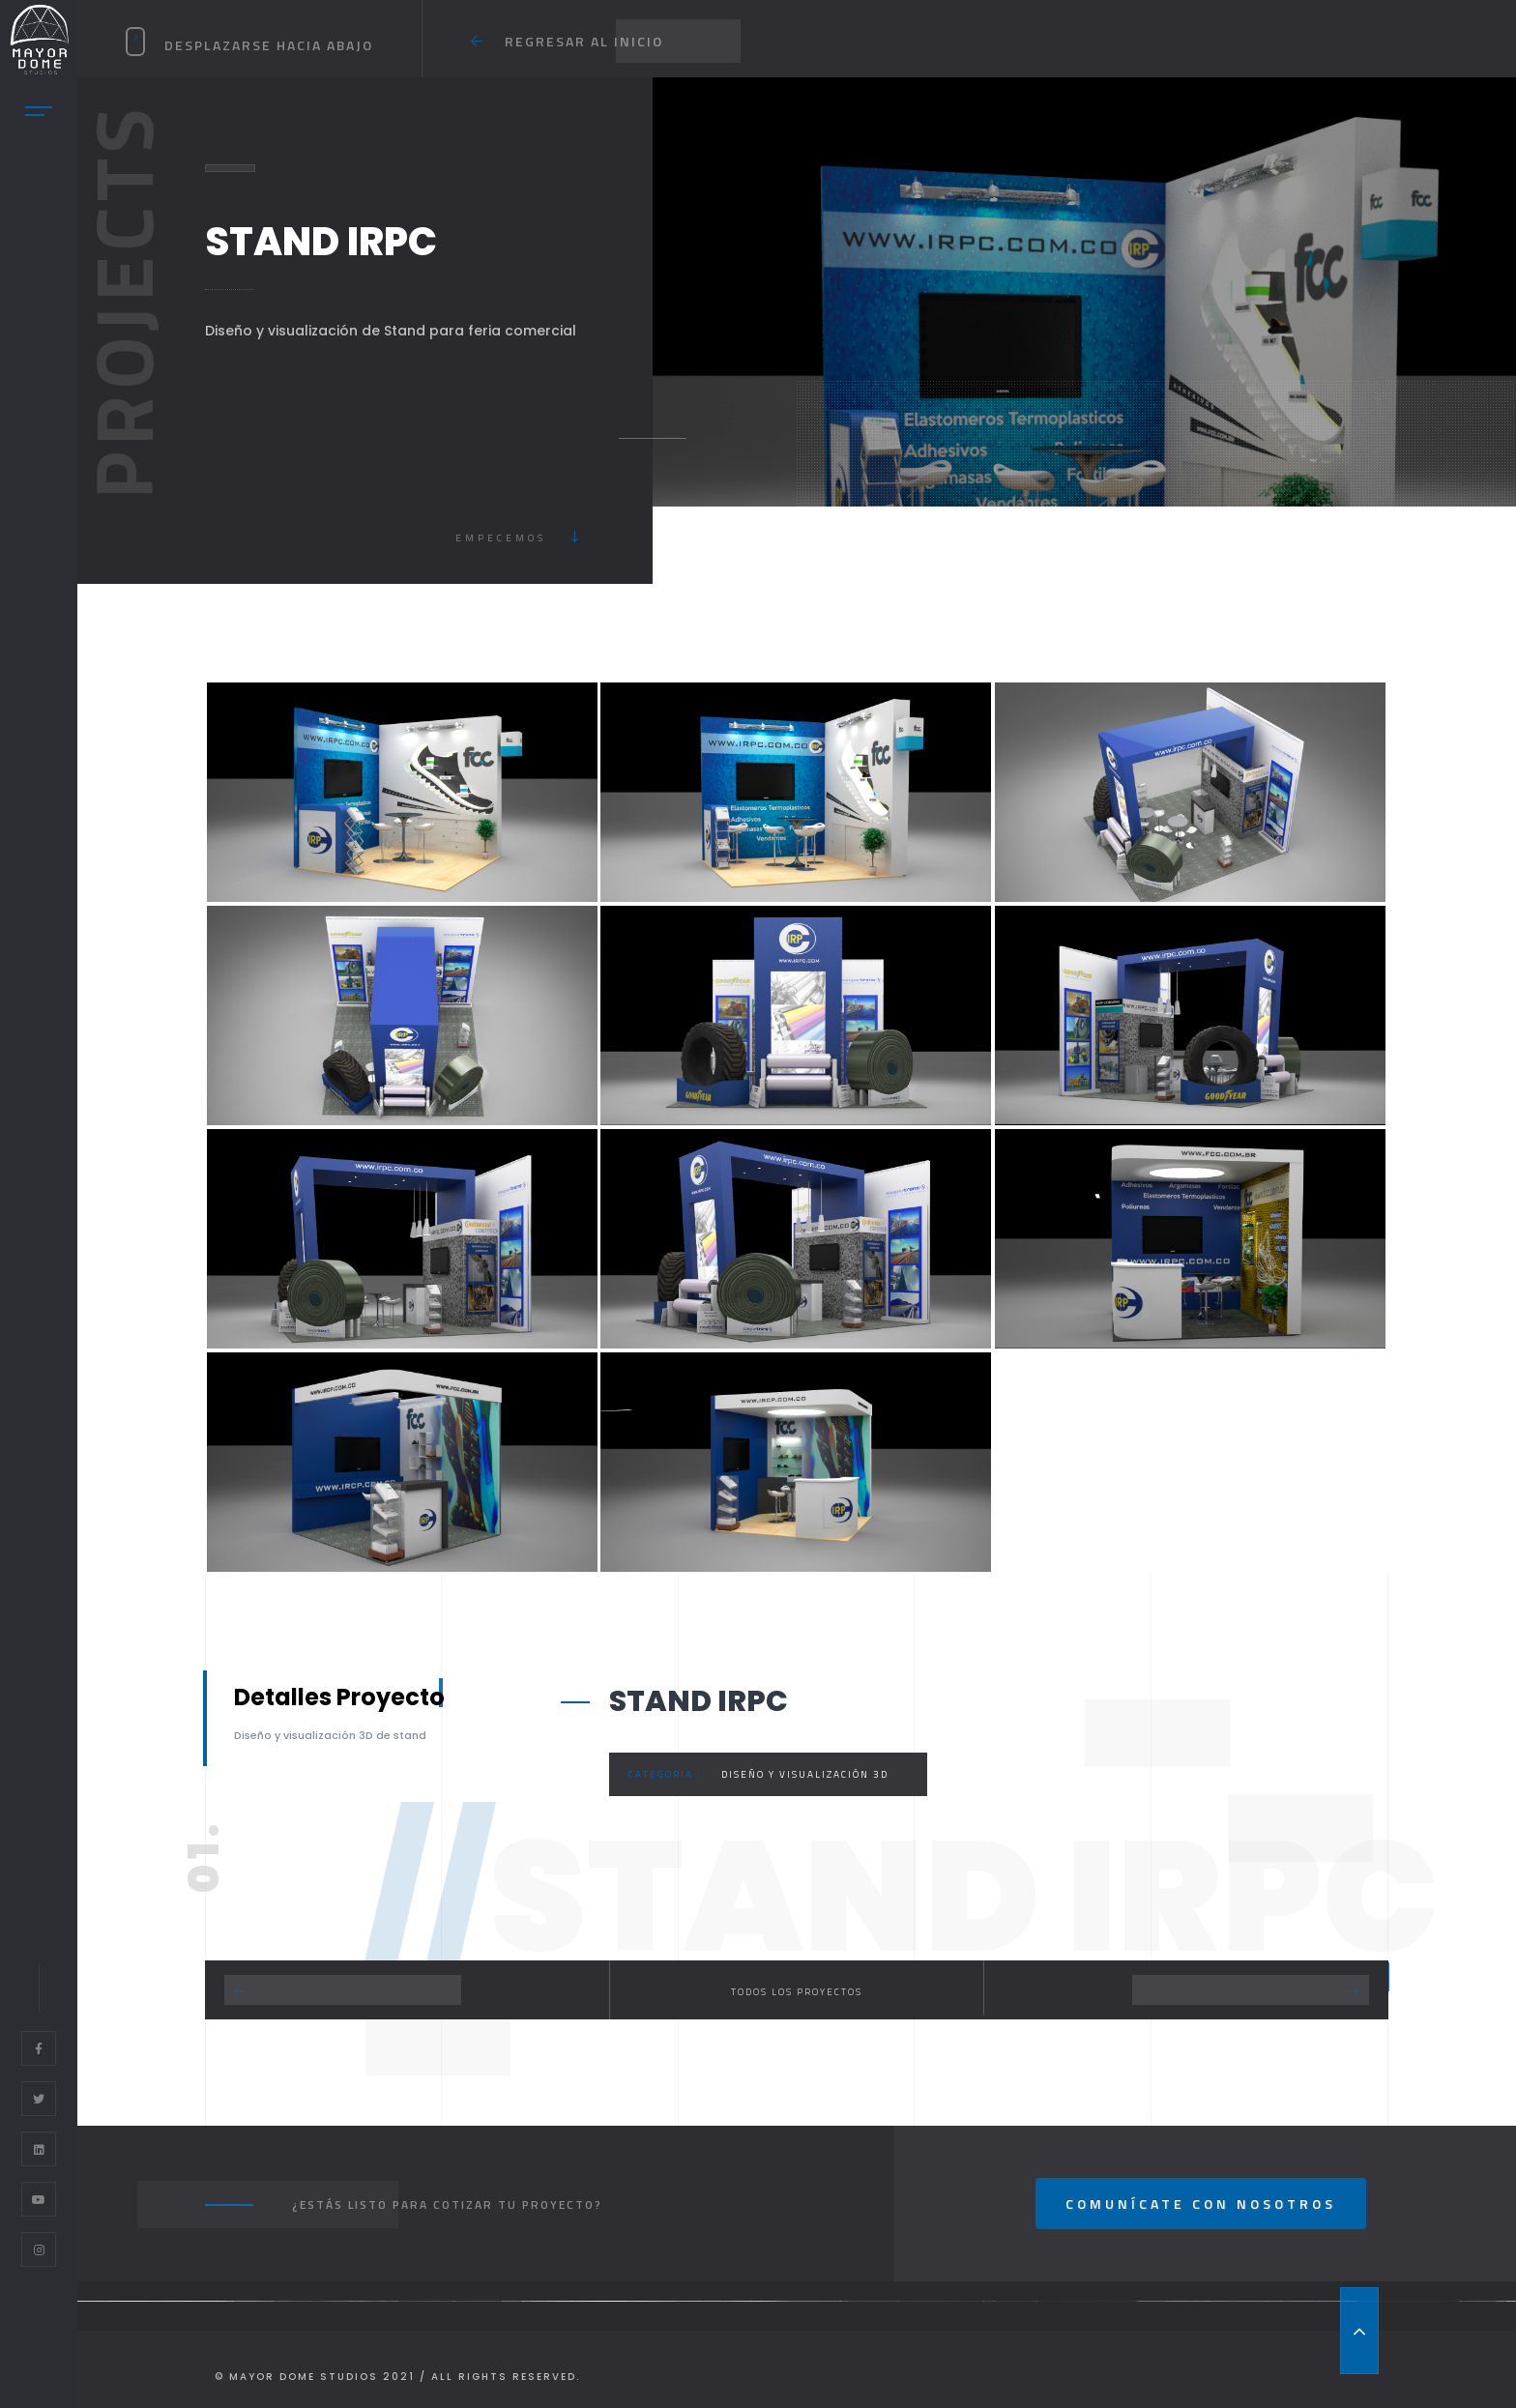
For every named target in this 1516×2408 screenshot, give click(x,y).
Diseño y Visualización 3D (805, 1774)
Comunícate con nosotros (1200, 2203)
